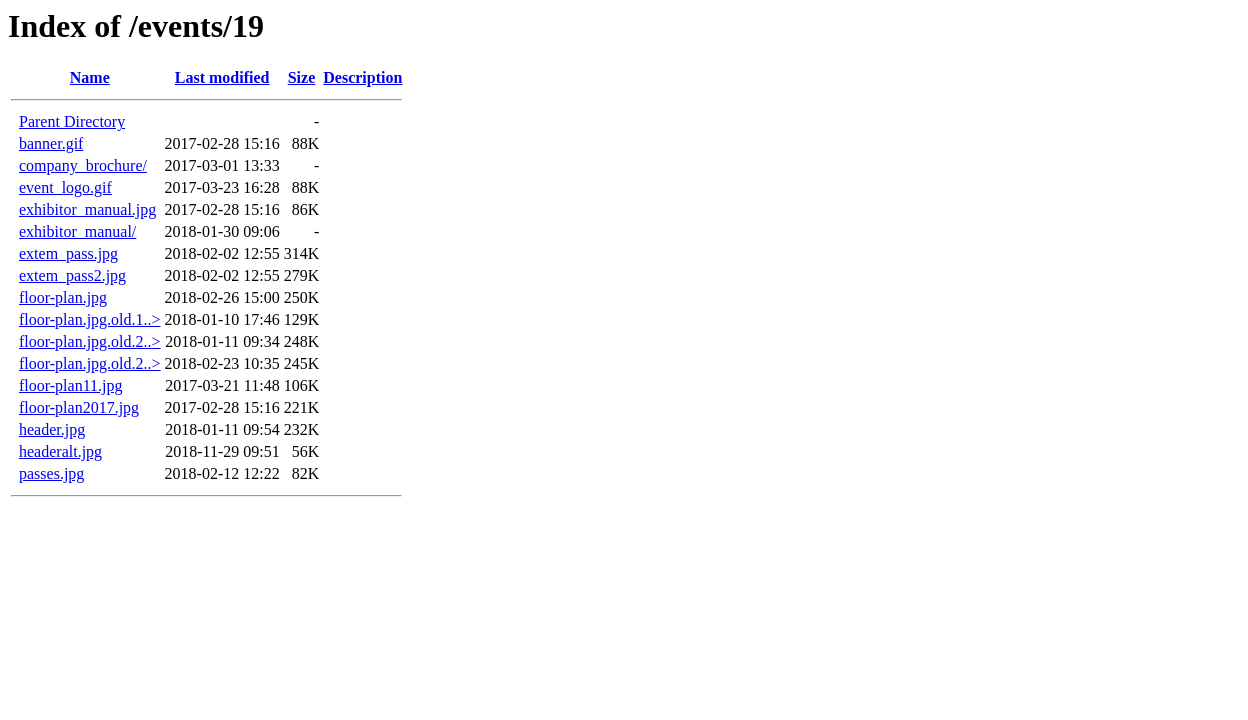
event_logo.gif (65, 187)
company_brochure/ (83, 165)
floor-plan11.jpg (71, 385)
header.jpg (52, 429)
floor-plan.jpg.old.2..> (90, 341)
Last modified (222, 77)
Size (302, 77)
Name (90, 77)
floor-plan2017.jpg (79, 407)
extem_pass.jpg (68, 253)
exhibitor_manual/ (77, 231)
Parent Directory (72, 121)
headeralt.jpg (60, 451)
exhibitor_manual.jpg (87, 209)
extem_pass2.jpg (72, 275)
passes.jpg (51, 473)
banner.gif (51, 143)
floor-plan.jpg (63, 297)
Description (362, 77)
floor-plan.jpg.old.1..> (90, 319)
